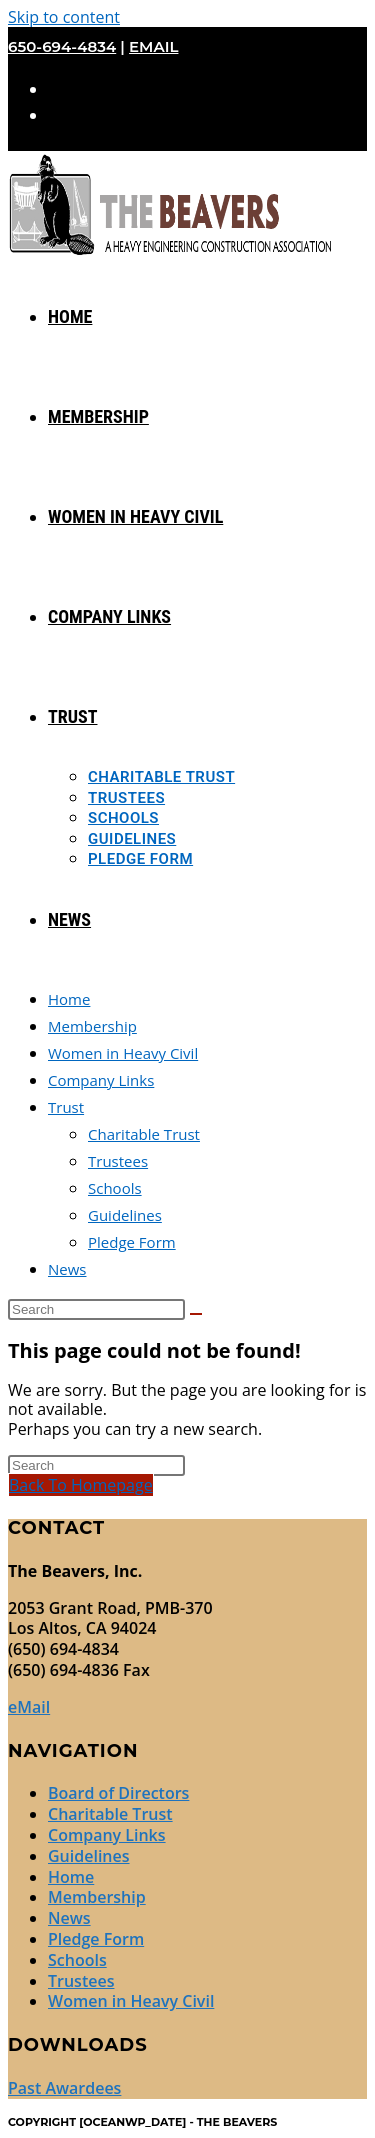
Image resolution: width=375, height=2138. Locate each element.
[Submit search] (196, 1314)
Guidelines (125, 1215)
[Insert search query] (96, 1309)
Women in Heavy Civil (123, 1053)
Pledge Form (132, 1242)
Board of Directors (118, 1793)
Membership (92, 1026)
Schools (115, 1188)
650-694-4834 (62, 46)
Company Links (101, 1080)
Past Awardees (64, 2088)
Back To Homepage (81, 1485)
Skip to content (64, 17)
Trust (66, 1107)
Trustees (118, 1161)
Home (69, 999)
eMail (153, 46)
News (67, 1269)
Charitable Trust (144, 1134)
